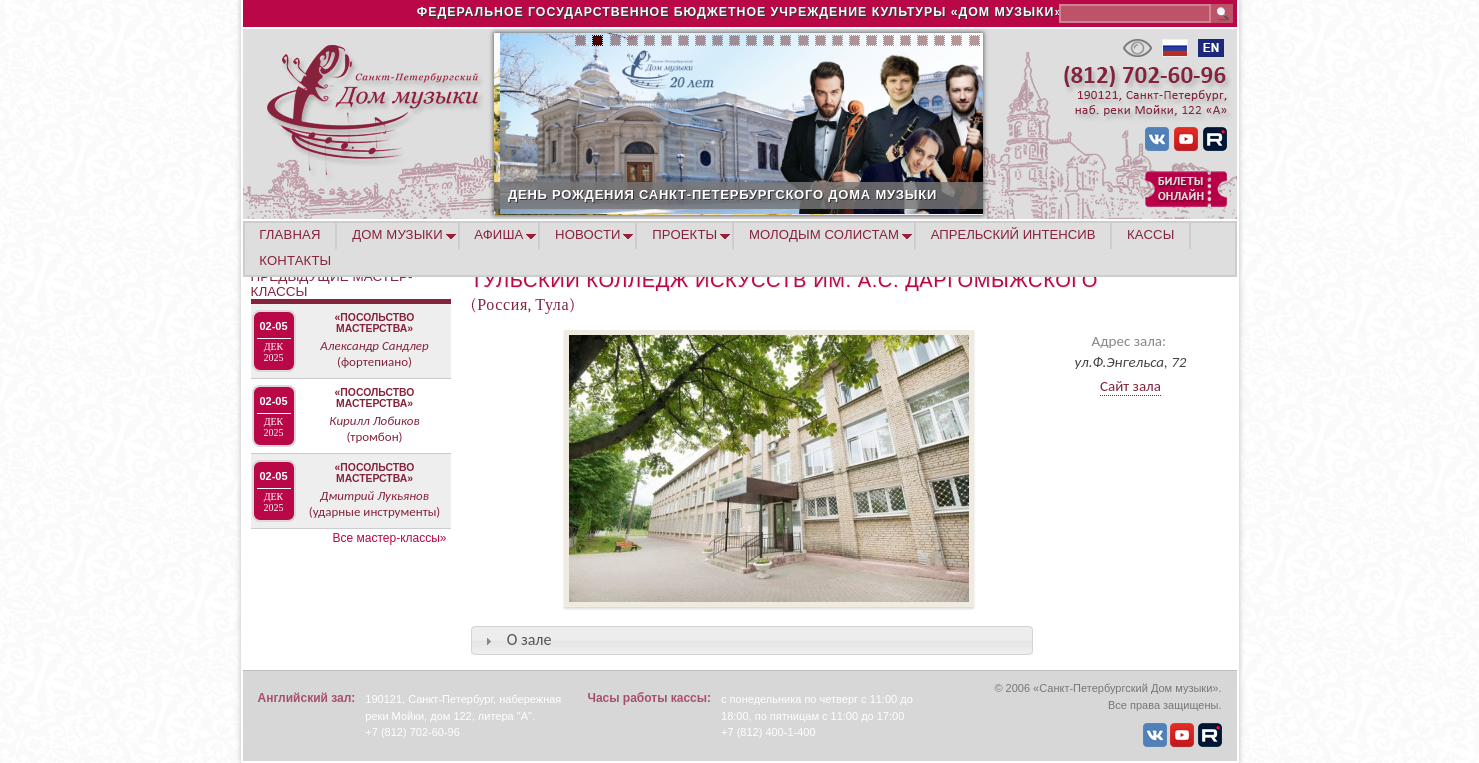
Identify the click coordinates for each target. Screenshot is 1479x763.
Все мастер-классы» (390, 538)
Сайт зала (1130, 386)
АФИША (498, 234)
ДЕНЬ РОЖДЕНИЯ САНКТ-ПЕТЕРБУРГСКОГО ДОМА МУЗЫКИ (793, 194)
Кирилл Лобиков (374, 420)
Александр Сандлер (374, 345)
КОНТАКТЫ (295, 260)
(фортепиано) (374, 361)
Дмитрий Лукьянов (374, 495)
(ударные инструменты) (375, 511)
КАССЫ (1150, 234)
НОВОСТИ (588, 234)
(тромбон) (374, 436)
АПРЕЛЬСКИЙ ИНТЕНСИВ (1013, 234)
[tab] (752, 640)
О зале (529, 639)
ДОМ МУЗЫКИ (397, 234)
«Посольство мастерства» (375, 323)
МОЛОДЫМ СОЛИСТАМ (824, 234)
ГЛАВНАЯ (289, 234)
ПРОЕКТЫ (684, 234)
